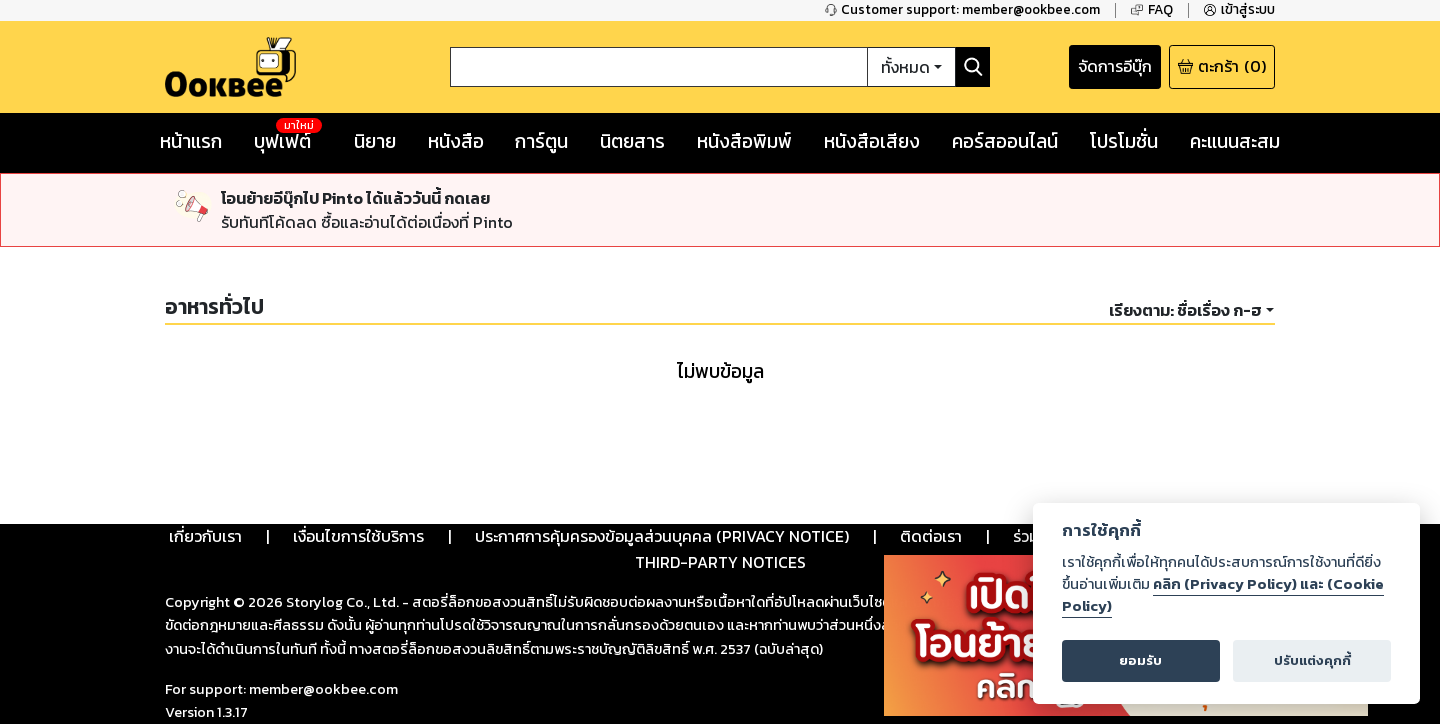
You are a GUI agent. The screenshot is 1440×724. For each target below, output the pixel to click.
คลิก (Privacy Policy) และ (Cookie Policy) (1223, 595)
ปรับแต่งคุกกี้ (1312, 660)
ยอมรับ (1140, 660)
